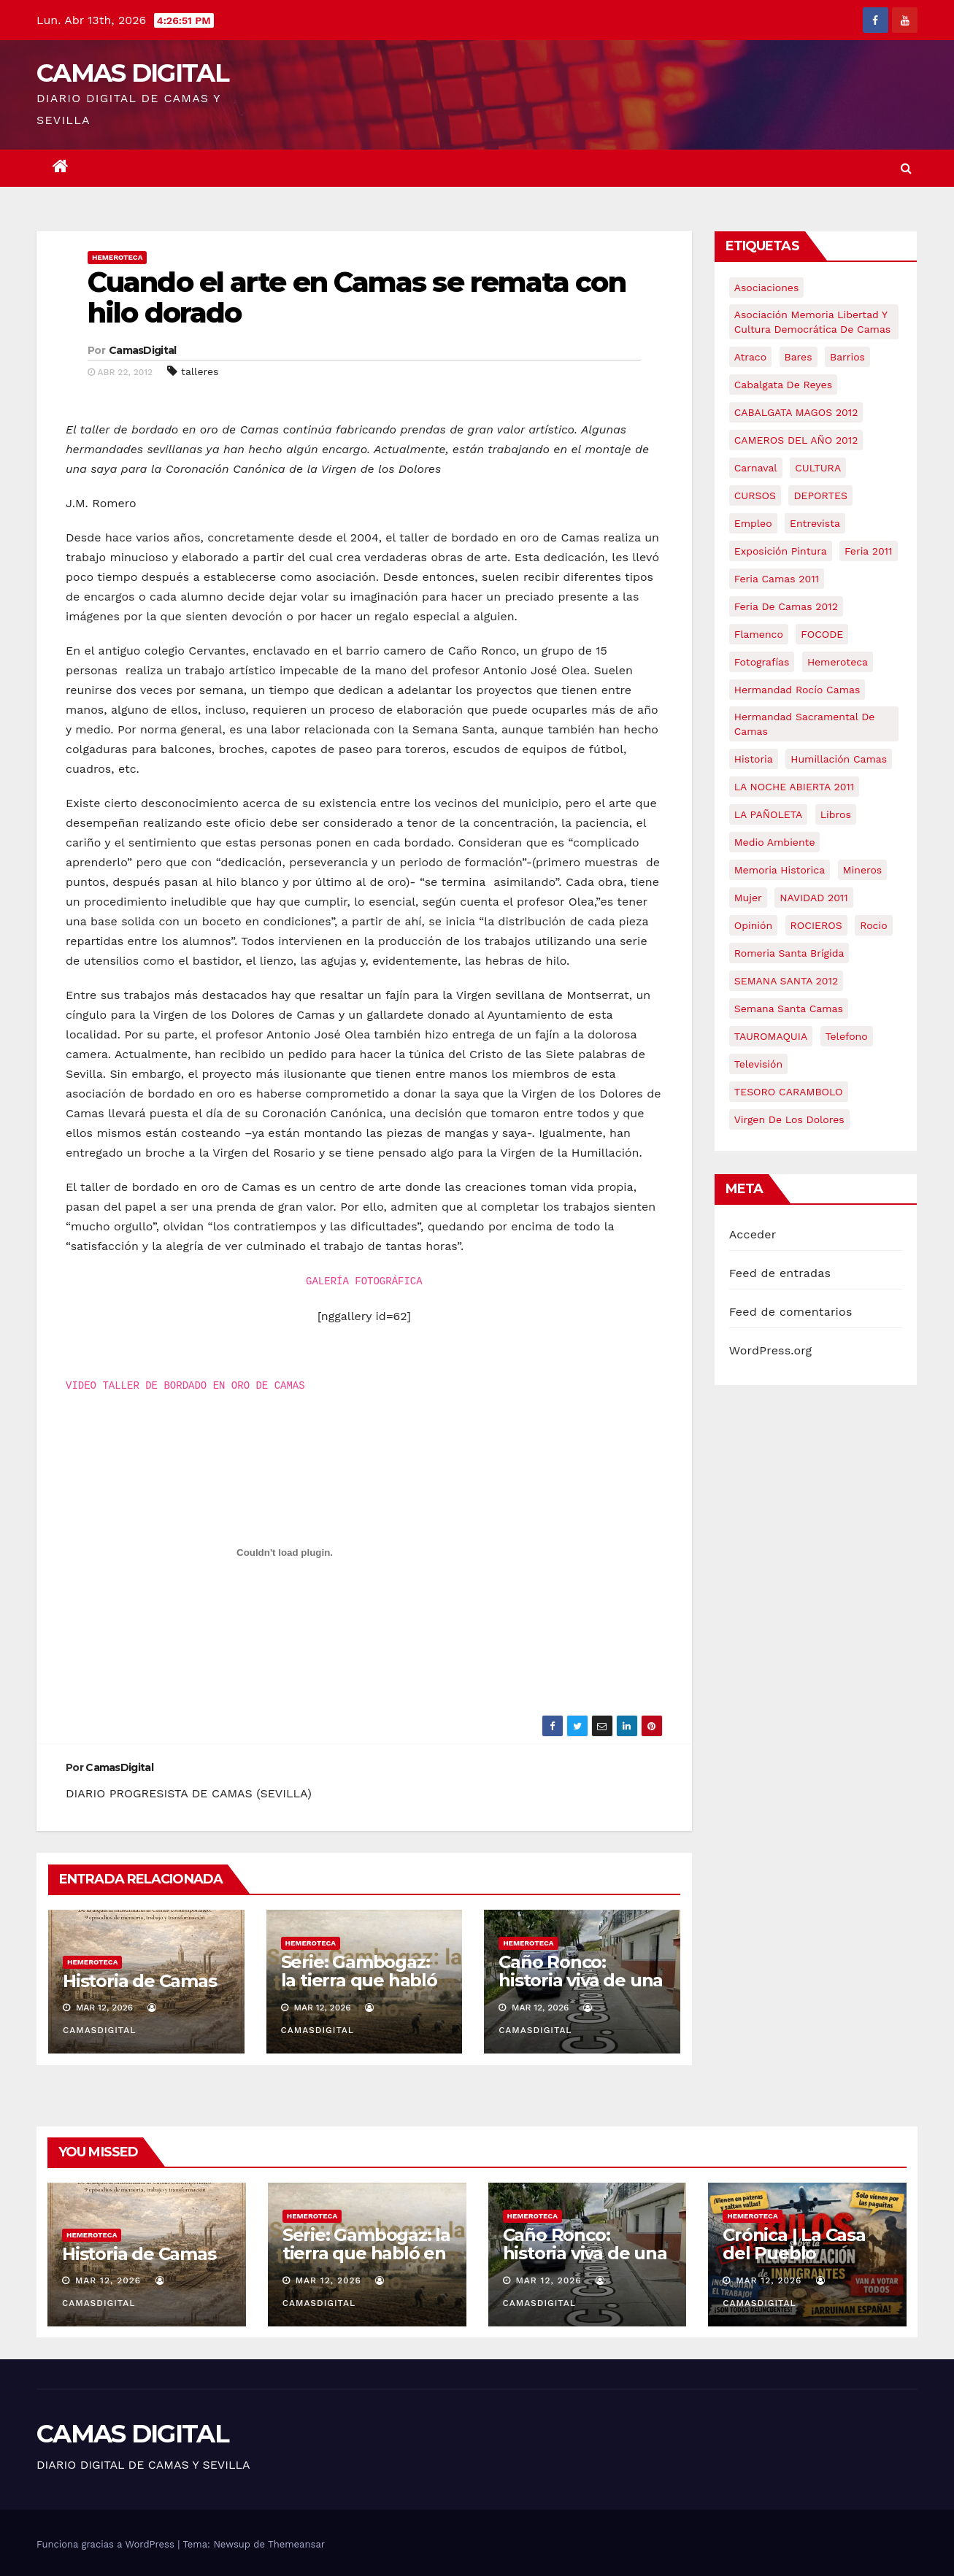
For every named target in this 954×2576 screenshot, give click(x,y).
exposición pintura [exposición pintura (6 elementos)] (780, 551)
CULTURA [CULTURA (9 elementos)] (818, 468)
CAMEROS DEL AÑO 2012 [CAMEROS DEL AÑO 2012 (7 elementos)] (796, 440)
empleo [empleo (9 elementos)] (753, 523)
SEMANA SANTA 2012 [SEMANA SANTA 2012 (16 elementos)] (786, 981)
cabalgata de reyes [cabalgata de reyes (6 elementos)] (783, 384)
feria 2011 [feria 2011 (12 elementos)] (868, 551)
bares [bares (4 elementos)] (798, 357)
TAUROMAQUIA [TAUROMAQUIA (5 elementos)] (770, 1036)
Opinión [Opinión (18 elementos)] (753, 925)
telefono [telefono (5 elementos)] (847, 1036)
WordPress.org (770, 1350)
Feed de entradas (780, 1273)
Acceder (753, 1234)
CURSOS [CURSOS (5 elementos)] (755, 495)
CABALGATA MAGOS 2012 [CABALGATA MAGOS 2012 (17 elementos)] (796, 412)
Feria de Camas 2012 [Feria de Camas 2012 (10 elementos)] (786, 606)
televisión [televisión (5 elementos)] (758, 1064)
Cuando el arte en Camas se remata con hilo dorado (357, 297)
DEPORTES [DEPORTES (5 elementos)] (820, 495)
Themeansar (296, 2544)
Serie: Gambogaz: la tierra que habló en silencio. (359, 1980)
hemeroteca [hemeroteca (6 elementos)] (837, 662)
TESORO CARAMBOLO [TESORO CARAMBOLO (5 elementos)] (788, 1092)
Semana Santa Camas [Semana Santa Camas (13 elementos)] (788, 1008)
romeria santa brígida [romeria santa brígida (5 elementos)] (789, 953)
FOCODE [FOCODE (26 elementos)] (822, 634)
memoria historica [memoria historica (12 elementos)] (779, 870)
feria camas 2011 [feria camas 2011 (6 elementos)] (776, 579)
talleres (199, 371)
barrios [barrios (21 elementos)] (847, 357)
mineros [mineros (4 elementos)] (862, 870)
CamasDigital (143, 350)
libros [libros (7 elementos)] (835, 814)
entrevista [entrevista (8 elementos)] (815, 523)
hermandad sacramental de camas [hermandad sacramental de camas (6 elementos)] (804, 724)
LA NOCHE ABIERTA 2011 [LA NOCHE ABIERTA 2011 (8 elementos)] (794, 787)
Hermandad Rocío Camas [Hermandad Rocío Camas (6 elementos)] (797, 689)
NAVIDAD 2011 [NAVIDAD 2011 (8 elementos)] (814, 897)
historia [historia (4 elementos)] (753, 759)
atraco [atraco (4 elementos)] (750, 357)
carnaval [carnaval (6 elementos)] (755, 468)
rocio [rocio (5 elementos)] (873, 925)
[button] (906, 168)
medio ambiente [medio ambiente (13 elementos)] (774, 842)
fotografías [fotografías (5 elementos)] (762, 662)
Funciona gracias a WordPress (106, 2544)
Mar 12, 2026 (108, 2280)
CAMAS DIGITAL (132, 73)
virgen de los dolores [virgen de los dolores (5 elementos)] (789, 1119)
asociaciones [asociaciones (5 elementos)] (766, 287)
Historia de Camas (140, 1980)
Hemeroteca (117, 257)
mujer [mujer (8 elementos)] (748, 897)
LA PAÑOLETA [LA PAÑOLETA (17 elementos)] (768, 814)
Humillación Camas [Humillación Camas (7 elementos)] (838, 759)
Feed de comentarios (791, 1312)
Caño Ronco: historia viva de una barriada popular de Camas (581, 1989)
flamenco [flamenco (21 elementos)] (758, 634)
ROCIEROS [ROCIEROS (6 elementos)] (816, 925)
